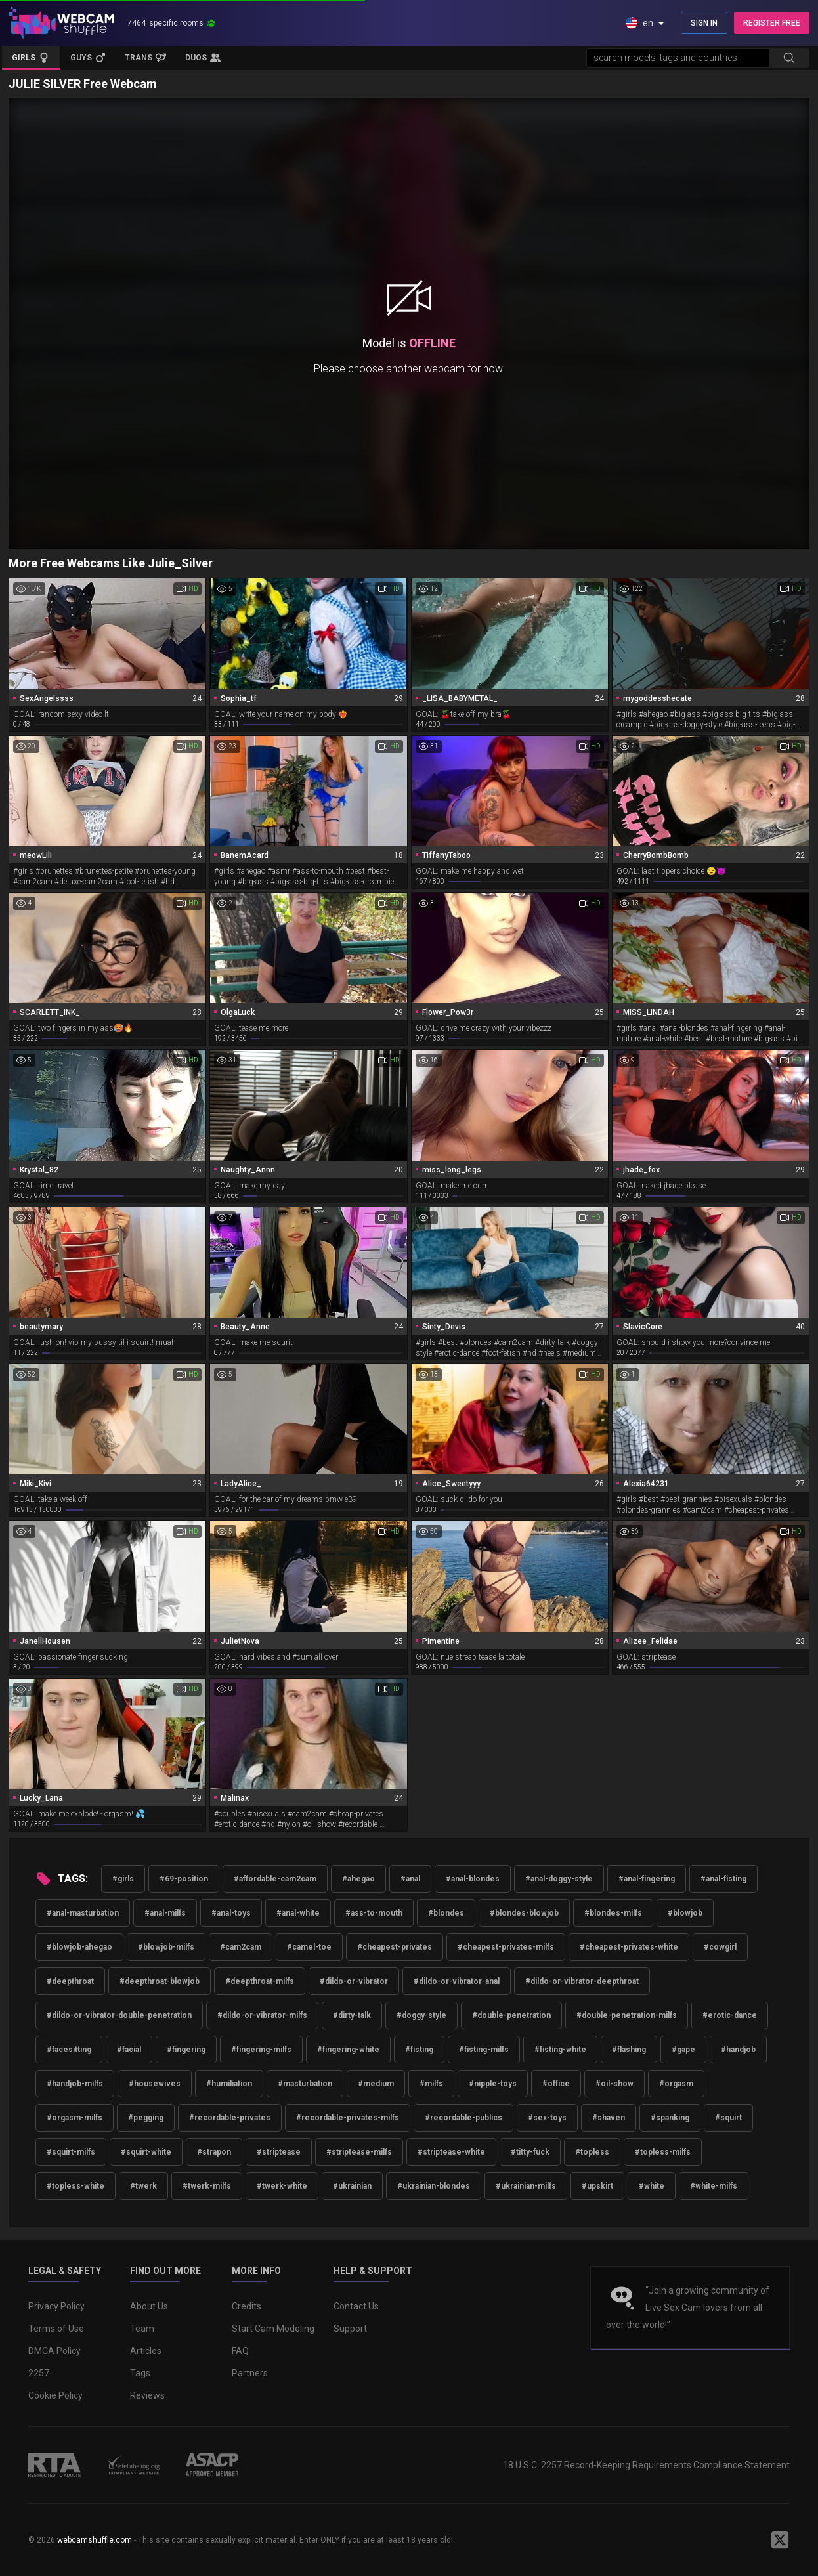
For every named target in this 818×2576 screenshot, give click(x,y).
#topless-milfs (663, 2152)
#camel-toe (309, 1947)
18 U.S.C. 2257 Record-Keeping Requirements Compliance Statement (646, 2465)
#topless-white (75, 2186)
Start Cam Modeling (273, 2328)
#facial (129, 2049)
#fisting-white (560, 2049)
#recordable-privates (229, 2117)
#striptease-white (451, 2152)
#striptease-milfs (359, 2152)
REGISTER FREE (771, 23)
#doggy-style (421, 2015)
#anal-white (298, 1913)
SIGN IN (704, 23)
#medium (376, 2083)
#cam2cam (240, 1947)
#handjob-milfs (75, 2083)
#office (556, 2083)
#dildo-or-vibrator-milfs (262, 2015)
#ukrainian (352, 2186)
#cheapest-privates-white (629, 1947)
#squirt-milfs (71, 2152)
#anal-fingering (646, 1878)
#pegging (145, 2117)
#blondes (446, 1913)
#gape (683, 2049)
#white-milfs (713, 2186)
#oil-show (614, 2083)
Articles (145, 2350)
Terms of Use (56, 2328)
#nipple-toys (493, 2083)
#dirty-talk (352, 2015)
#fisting (419, 2049)
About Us (149, 2306)
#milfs (431, 2083)
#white (651, 2186)
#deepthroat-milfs (259, 1981)
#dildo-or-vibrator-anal (457, 1981)
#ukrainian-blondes (433, 2186)
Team (142, 2328)
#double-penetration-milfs (626, 2015)
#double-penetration (511, 2015)
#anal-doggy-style (559, 1878)
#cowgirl (720, 1947)
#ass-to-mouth (373, 1913)
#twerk (143, 2186)
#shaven (608, 2117)
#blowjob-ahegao (79, 1947)
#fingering (186, 2049)
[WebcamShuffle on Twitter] (780, 2540)
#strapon (214, 2152)
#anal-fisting (723, 1878)
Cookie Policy (55, 2395)
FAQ (240, 2350)
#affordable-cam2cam (275, 1878)
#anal (410, 1878)
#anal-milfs (165, 1913)
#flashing (629, 2049)
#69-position (184, 1878)
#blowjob (685, 1913)
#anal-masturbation (83, 1913)
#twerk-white (282, 2186)
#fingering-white (348, 2049)
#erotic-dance (729, 2015)
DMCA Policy (54, 2350)
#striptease (279, 2152)
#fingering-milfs (261, 2049)
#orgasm (676, 2083)
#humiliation (229, 2083)
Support (350, 2328)
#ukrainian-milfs (526, 2186)
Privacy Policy (56, 2306)
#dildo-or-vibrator (354, 1981)
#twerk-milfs (207, 2186)
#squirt (728, 2117)
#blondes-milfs (613, 1913)
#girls (123, 1878)
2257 (38, 2373)
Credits (246, 2306)
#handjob (738, 2049)
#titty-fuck (530, 2152)
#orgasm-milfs (74, 2117)
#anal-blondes (473, 1878)
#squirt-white (146, 2152)
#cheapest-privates (394, 1947)
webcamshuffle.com (94, 2539)
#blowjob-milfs (166, 1947)
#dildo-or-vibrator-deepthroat (582, 1981)
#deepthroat (70, 1981)
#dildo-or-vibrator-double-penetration (119, 2015)
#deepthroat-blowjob (159, 1981)
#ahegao (358, 1878)
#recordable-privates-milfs (347, 2117)
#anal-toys (231, 1913)
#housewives (155, 2083)
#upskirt (597, 2186)
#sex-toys (547, 2117)
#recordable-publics (463, 2117)
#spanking (670, 2117)
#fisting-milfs (484, 2049)
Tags (140, 2373)
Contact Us (356, 2306)
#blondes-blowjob (524, 1913)
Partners (250, 2373)
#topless (592, 2152)
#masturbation (305, 2083)
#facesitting (69, 2049)
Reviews (147, 2395)
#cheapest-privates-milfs (506, 1947)
